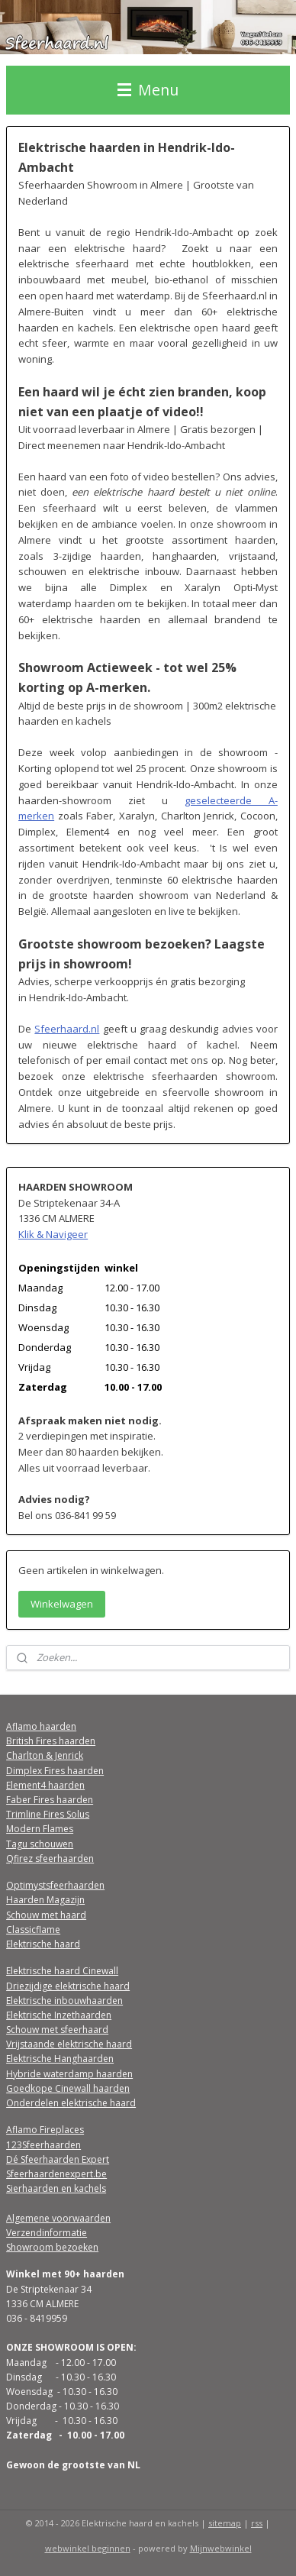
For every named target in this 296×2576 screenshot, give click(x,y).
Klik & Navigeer (53, 1234)
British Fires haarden (50, 1740)
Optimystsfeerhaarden (55, 1885)
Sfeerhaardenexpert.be (56, 2173)
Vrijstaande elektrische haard (69, 2044)
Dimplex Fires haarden (55, 1770)
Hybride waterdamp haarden (69, 2073)
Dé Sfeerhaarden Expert (57, 2159)
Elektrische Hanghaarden (60, 2058)
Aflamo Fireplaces (45, 2129)
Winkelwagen (62, 1604)
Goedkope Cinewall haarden (68, 2088)
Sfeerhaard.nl (66, 1028)
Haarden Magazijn (45, 1899)
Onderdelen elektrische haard (71, 2102)
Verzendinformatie (46, 2232)
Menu (148, 89)
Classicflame (33, 1929)
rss (256, 2523)
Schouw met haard (46, 1915)
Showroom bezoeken (52, 2247)
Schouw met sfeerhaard (57, 2029)
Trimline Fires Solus (47, 1814)
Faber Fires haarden (49, 1799)
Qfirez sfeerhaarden (50, 1858)
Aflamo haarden (41, 1726)
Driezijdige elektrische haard (68, 1986)
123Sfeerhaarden (43, 2144)
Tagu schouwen (39, 1843)
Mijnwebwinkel (221, 2548)
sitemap (224, 2523)
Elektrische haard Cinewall (62, 1970)
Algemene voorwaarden (58, 2218)
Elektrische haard (43, 1944)
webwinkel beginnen (87, 2548)
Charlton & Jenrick (44, 1755)
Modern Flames (39, 1828)
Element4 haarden (45, 1785)
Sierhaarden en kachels (56, 2188)
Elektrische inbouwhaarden (64, 2000)
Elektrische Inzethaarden (58, 2015)
